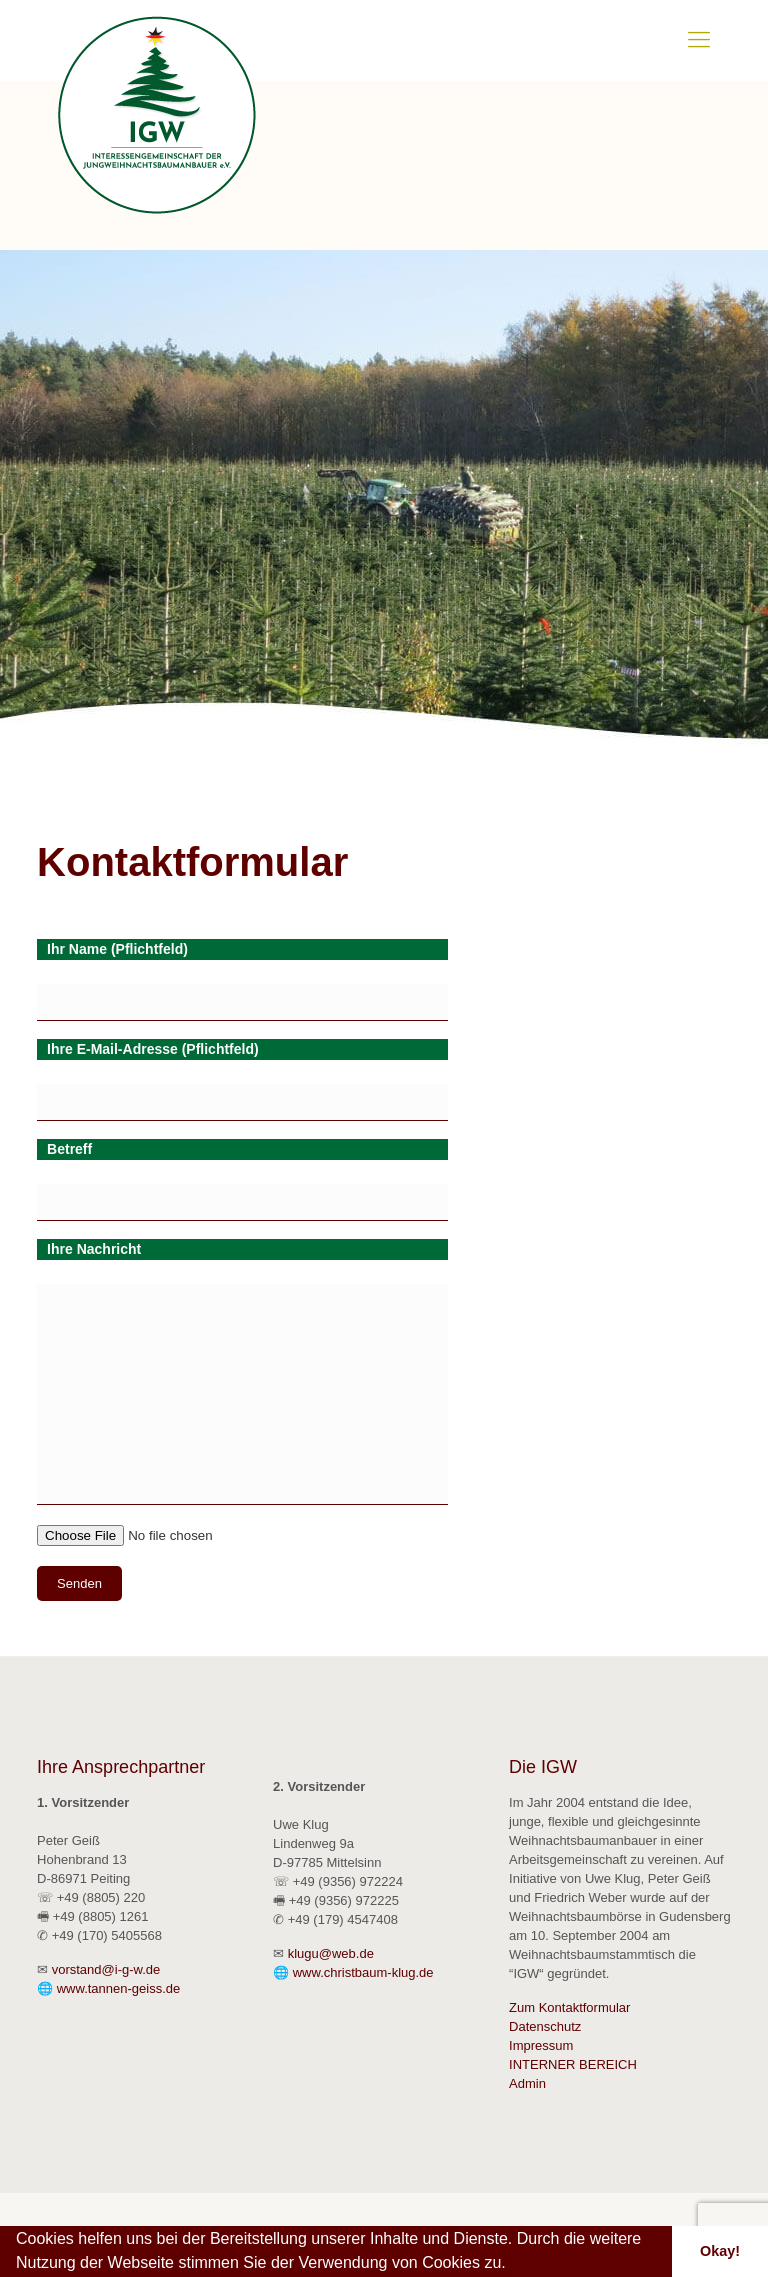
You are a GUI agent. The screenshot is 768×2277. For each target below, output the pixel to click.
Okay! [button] (720, 2251)
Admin (527, 2083)
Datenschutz (545, 2026)
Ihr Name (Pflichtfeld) (117, 949)
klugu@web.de (331, 1953)
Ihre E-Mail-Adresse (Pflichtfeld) (153, 1049)
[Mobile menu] (699, 40)
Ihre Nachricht (94, 1249)
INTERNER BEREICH (573, 2064)
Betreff (69, 1149)
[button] (513, 2265)
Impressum (541, 2045)
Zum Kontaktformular (569, 2007)
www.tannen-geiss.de (119, 1988)
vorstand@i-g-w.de (106, 1969)
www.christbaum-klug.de (363, 1972)
